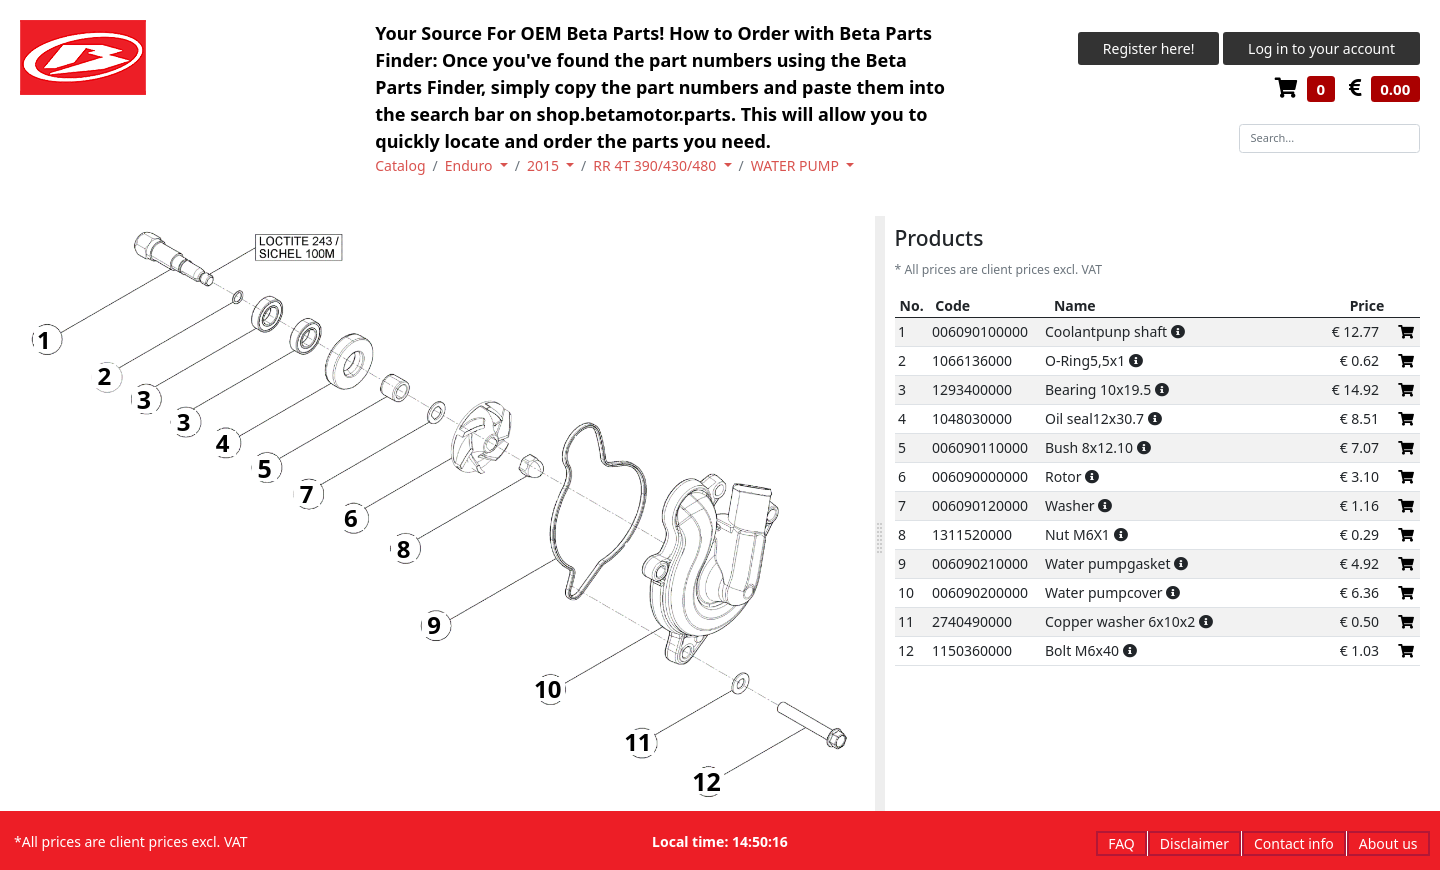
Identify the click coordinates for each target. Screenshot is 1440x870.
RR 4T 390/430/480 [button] (656, 165)
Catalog (400, 165)
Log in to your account (1321, 48)
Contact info (1294, 843)
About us (1388, 843)
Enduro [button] (470, 165)
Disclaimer (1194, 843)
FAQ (1121, 843)
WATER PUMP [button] (797, 165)
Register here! (1149, 48)
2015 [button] (545, 165)
